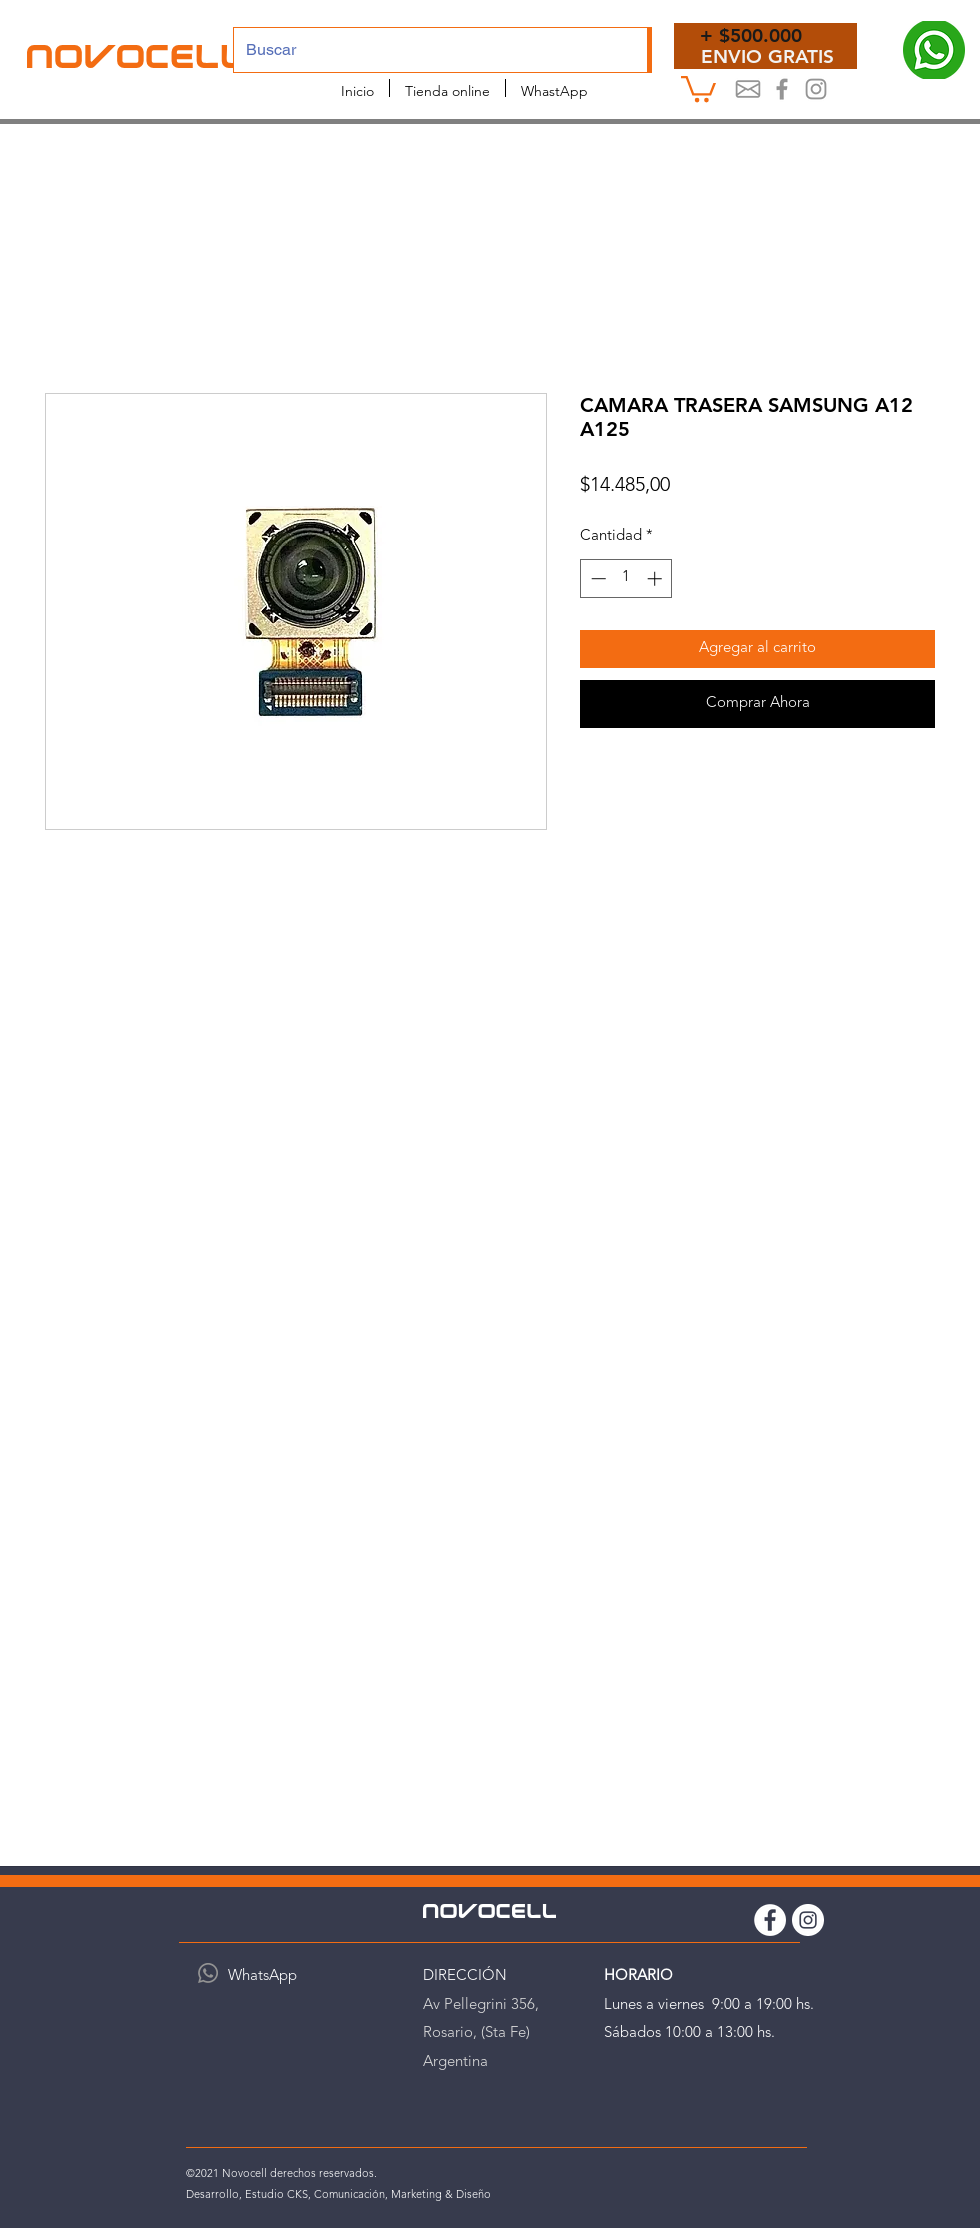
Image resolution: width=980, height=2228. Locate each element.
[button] (698, 87)
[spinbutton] (626, 578)
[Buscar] (425, 50)
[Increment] (656, 578)
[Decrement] (596, 578)
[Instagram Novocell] (816, 89)
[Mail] (748, 89)
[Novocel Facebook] (782, 89)
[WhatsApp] (208, 1973)
